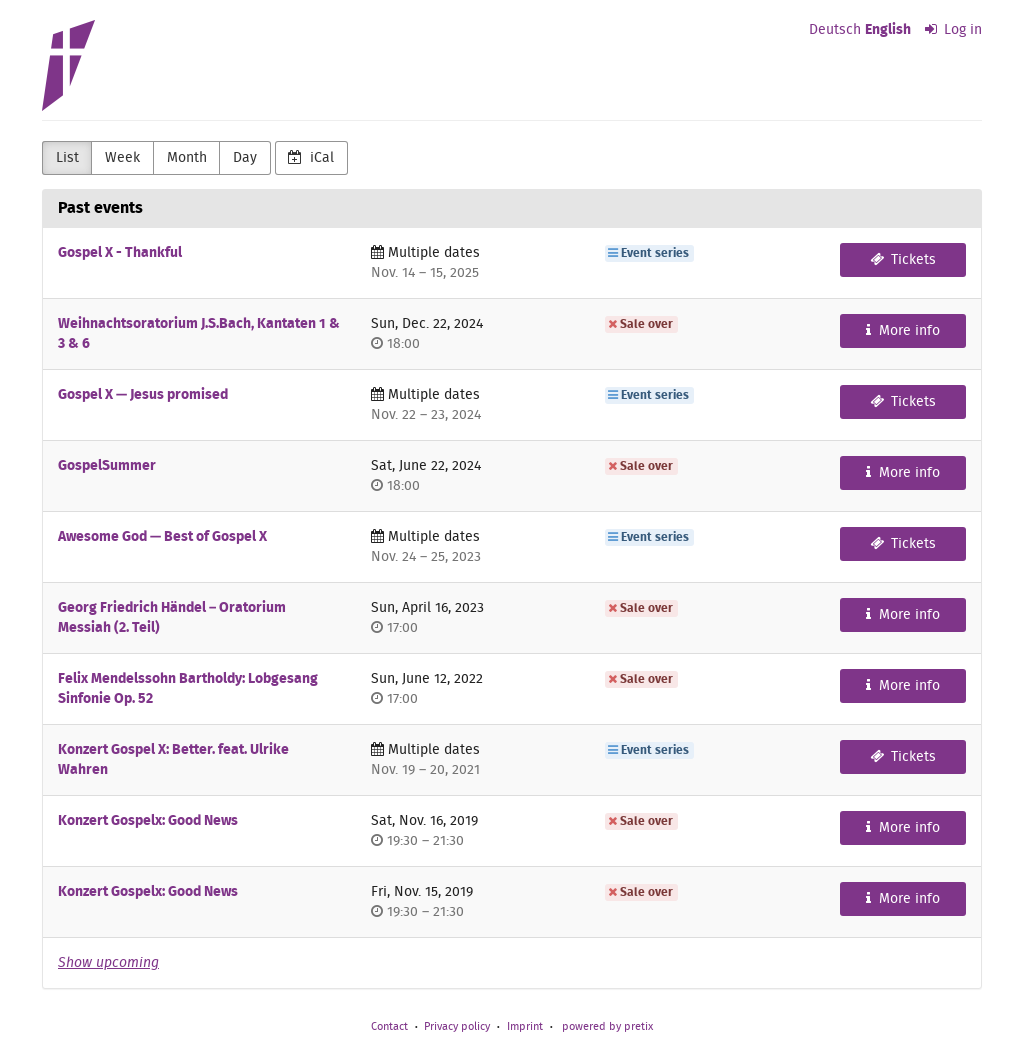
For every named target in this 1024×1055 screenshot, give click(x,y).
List (67, 158)
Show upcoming (108, 963)
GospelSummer (107, 466)
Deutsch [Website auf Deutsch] (835, 30)
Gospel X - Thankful (120, 253)
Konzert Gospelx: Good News (148, 821)
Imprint (525, 1026)
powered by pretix (607, 1026)
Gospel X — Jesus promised (143, 395)
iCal (311, 157)
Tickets (903, 259)
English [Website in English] (888, 30)
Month (187, 158)
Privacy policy (457, 1026)
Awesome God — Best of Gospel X (162, 537)
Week (122, 158)
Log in (954, 29)
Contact (389, 1026)
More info (903, 330)
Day (245, 158)
